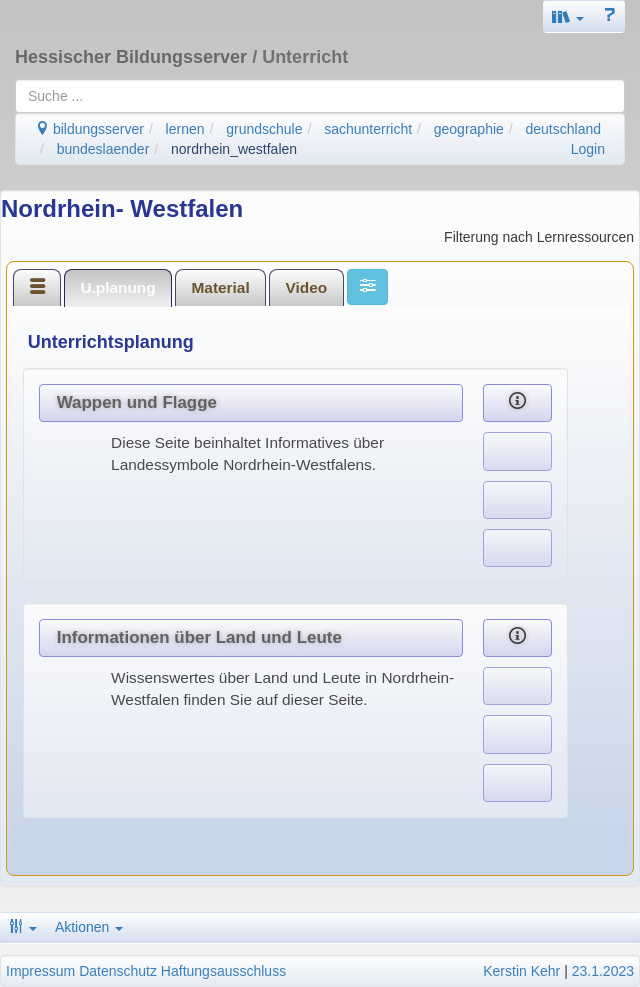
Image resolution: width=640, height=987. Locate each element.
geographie (469, 129)
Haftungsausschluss (223, 971)
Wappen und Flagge (137, 402)
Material (221, 287)
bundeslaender (103, 149)
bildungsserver (89, 129)
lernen (185, 129)
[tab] (37, 287)
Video (307, 287)
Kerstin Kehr (521, 971)
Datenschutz (118, 971)
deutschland (564, 129)
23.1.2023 (603, 971)
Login (588, 149)
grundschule (264, 129)
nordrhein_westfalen (234, 149)
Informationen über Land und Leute (199, 637)
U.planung (117, 287)
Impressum (40, 971)
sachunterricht (368, 129)
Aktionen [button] (89, 927)
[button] (568, 16)
